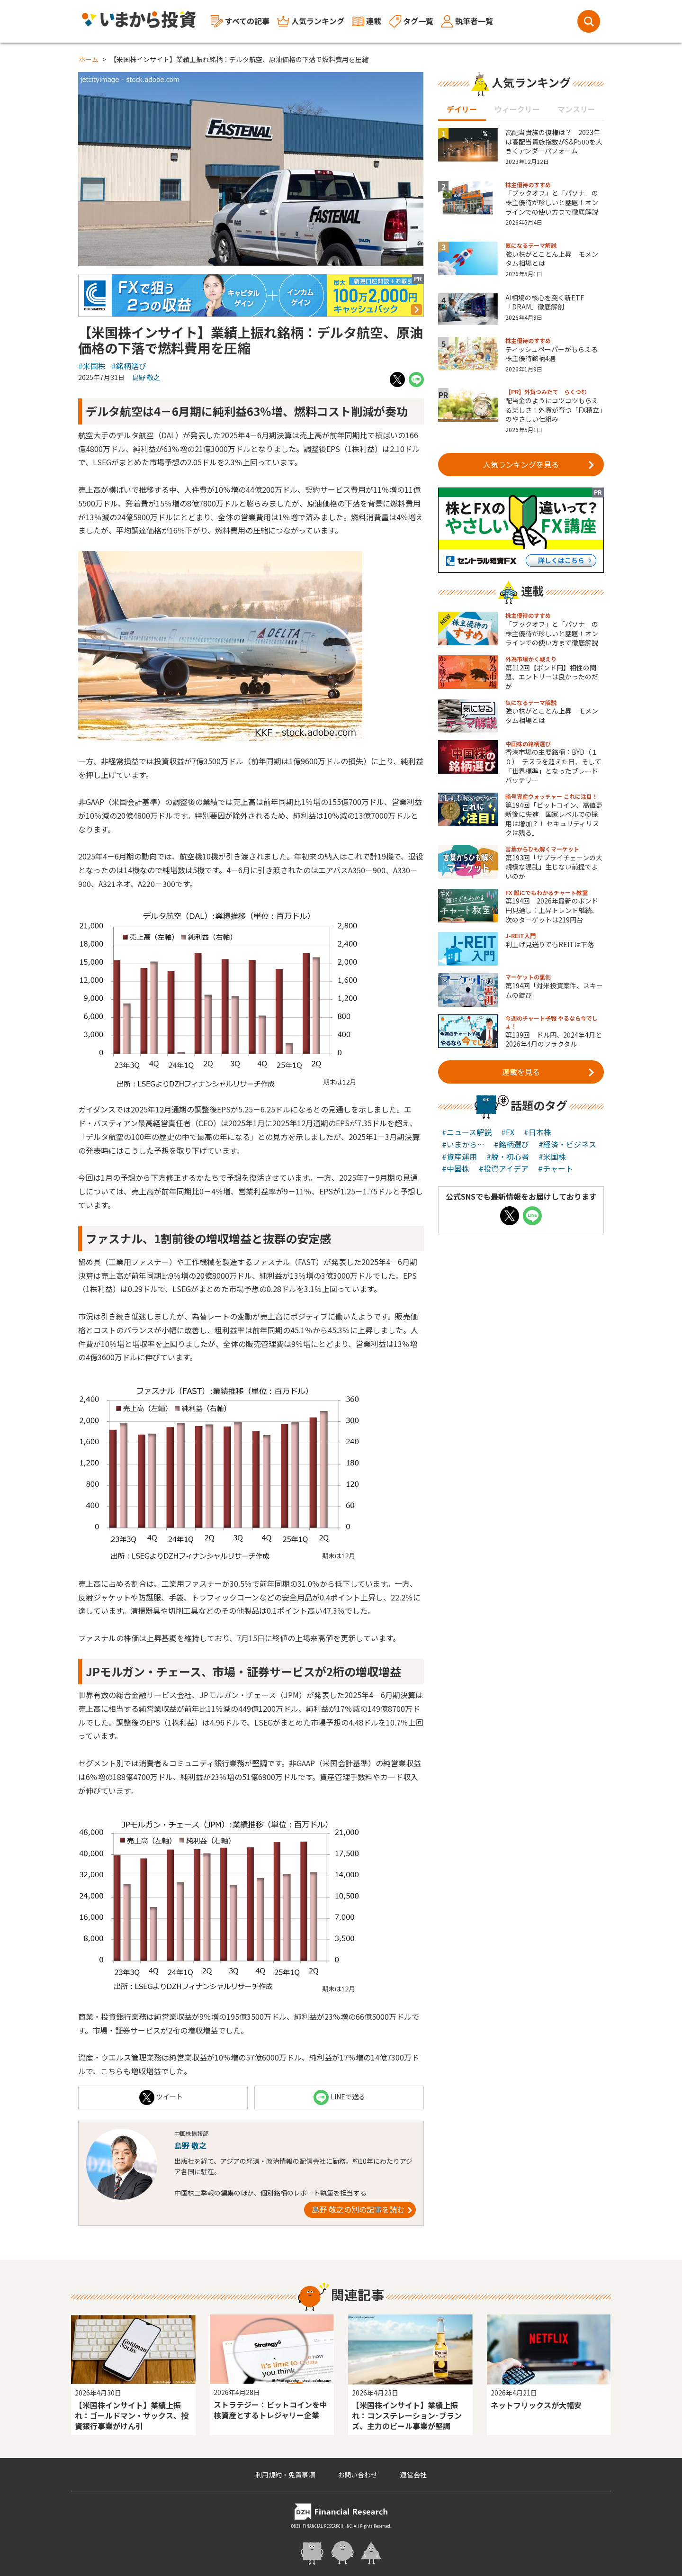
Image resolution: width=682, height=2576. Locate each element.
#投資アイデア (504, 1168)
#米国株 (92, 365)
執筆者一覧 (467, 21)
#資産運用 (459, 1156)
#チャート (555, 1168)
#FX (507, 1132)
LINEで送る (339, 2097)
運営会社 (413, 2474)
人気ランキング (310, 21)
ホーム (89, 59)
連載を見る (548, 1072)
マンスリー (576, 109)
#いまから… (463, 1144)
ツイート (161, 2097)
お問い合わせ (357, 2474)
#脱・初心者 (507, 1156)
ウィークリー (517, 109)
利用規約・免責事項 (285, 2474)
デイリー (462, 109)
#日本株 (537, 1132)
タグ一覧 (411, 21)
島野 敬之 (146, 377)
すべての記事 (240, 21)
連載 (366, 21)
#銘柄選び (128, 365)
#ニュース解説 (467, 1132)
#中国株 (455, 1168)
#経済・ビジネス (567, 1144)
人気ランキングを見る (538, 464)
